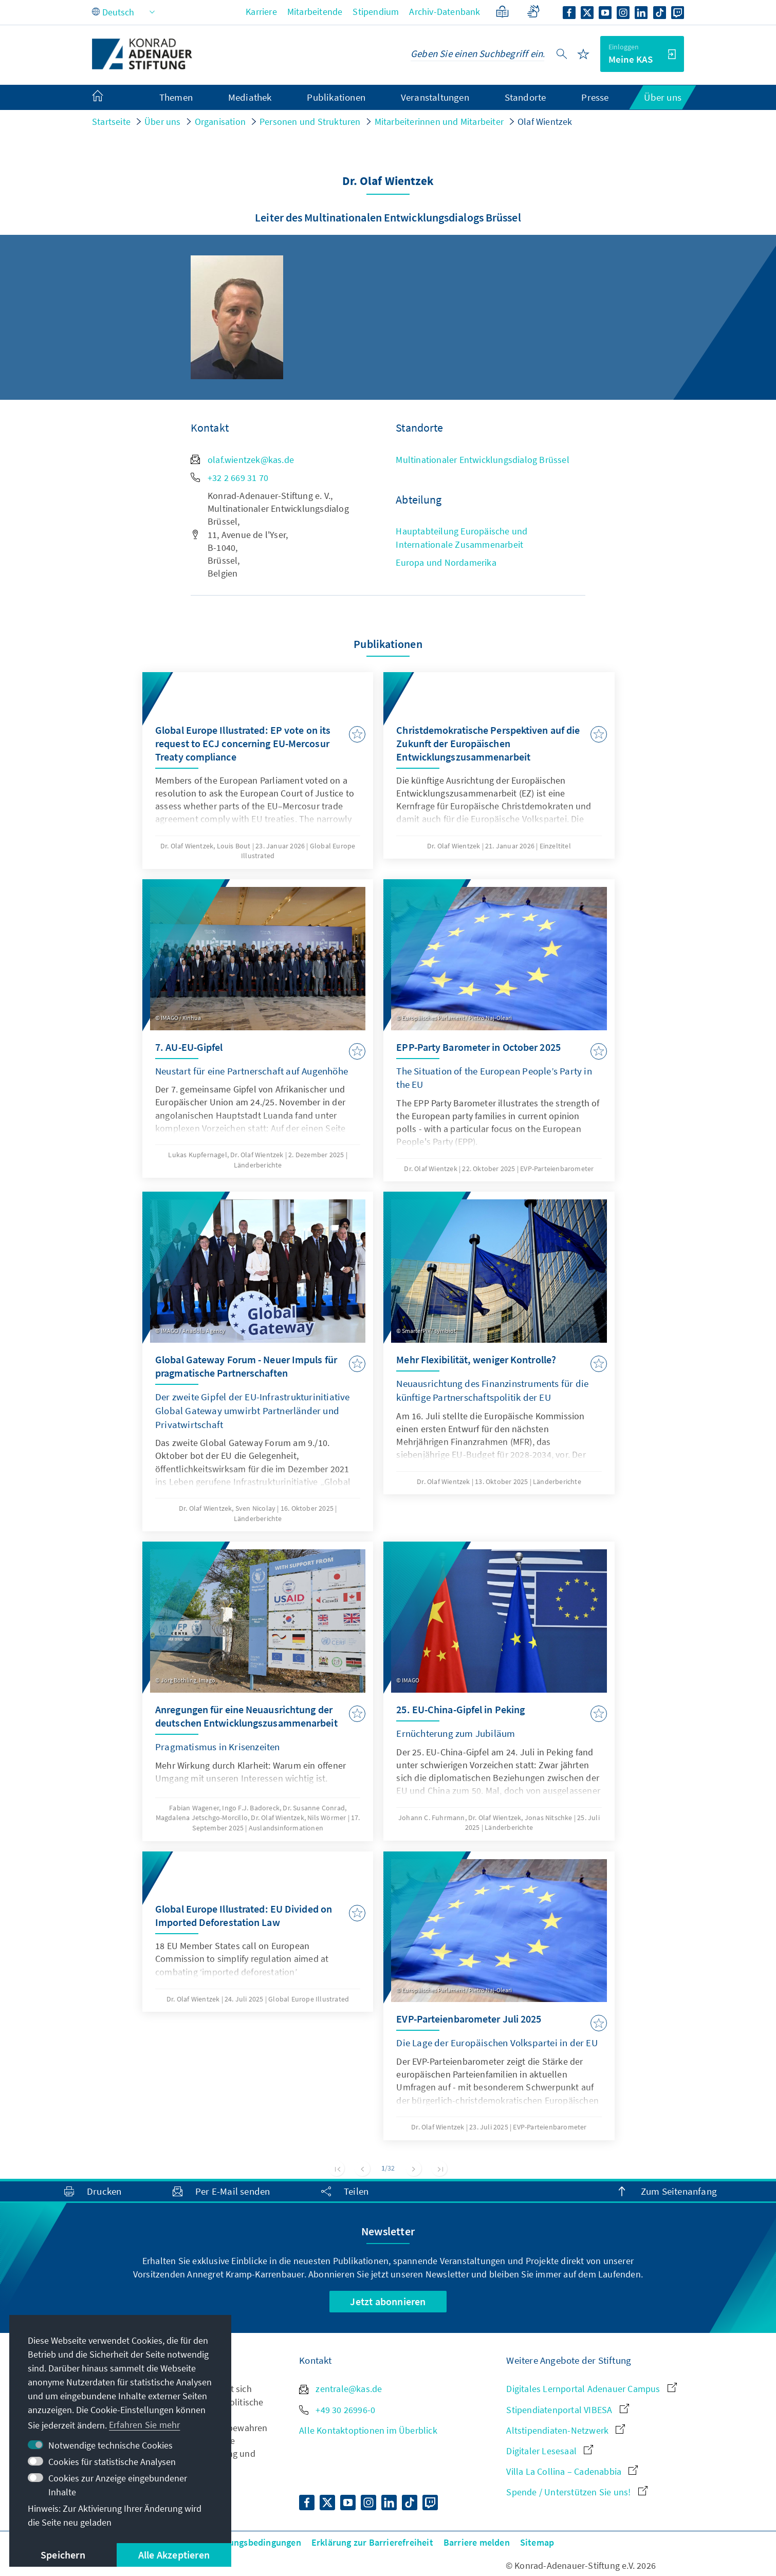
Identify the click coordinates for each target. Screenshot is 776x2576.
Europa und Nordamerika (446, 562)
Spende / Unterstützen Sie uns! (576, 2492)
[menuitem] (108, 97)
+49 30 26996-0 (337, 2410)
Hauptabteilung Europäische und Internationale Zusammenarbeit (461, 537)
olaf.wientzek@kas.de (242, 460)
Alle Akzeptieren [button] (174, 2554)
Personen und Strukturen (310, 121)
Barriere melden (477, 2542)
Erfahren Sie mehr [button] (144, 2425)
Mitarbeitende (315, 11)
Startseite (111, 121)
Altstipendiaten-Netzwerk (565, 2430)
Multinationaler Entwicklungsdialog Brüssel (482, 460)
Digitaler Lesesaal (549, 2451)
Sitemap (537, 2542)
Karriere (261, 11)
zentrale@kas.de (340, 2389)
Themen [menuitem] (176, 97)
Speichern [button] (63, 2554)
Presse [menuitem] (594, 97)
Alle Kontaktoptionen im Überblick (368, 2430)
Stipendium (376, 11)
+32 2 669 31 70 (229, 478)
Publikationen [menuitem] (336, 97)
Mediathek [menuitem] (250, 97)
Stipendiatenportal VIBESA (567, 2410)
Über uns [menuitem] (662, 97)
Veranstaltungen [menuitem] (435, 97)
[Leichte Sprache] (502, 11)
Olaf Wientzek (545, 121)
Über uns (162, 121)
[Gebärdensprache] (533, 11)
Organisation (220, 121)
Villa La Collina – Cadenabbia (572, 2471)
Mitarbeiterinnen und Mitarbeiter (439, 121)
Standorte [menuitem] (525, 97)
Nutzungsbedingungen (255, 2542)
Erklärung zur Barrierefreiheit (372, 2542)
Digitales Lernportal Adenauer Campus (591, 2389)
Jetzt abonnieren (388, 2301)
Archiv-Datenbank (444, 11)
